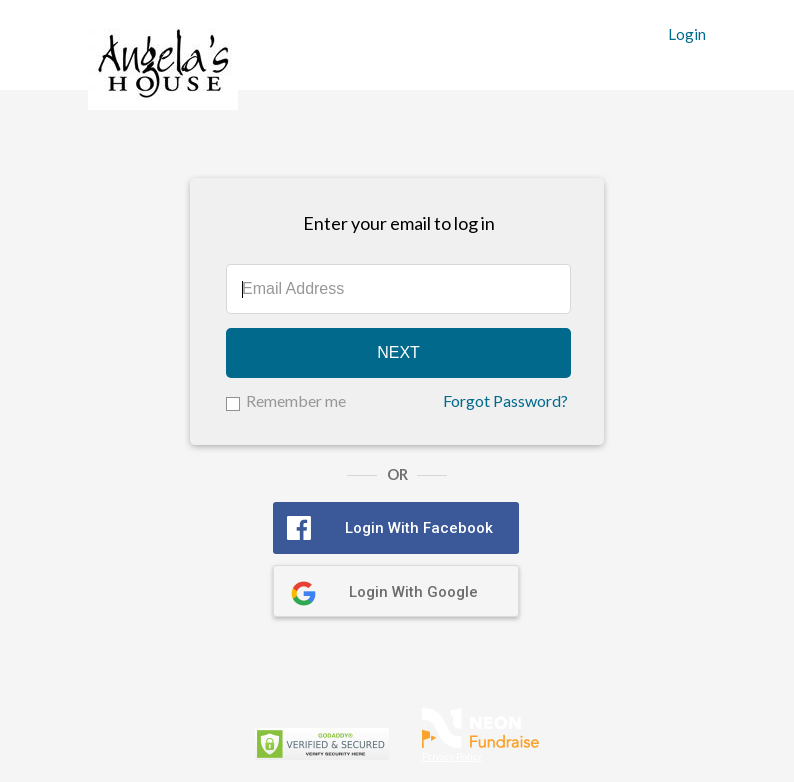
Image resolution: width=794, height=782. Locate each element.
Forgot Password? (505, 401)
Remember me (296, 400)
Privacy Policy (452, 756)
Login (687, 34)
